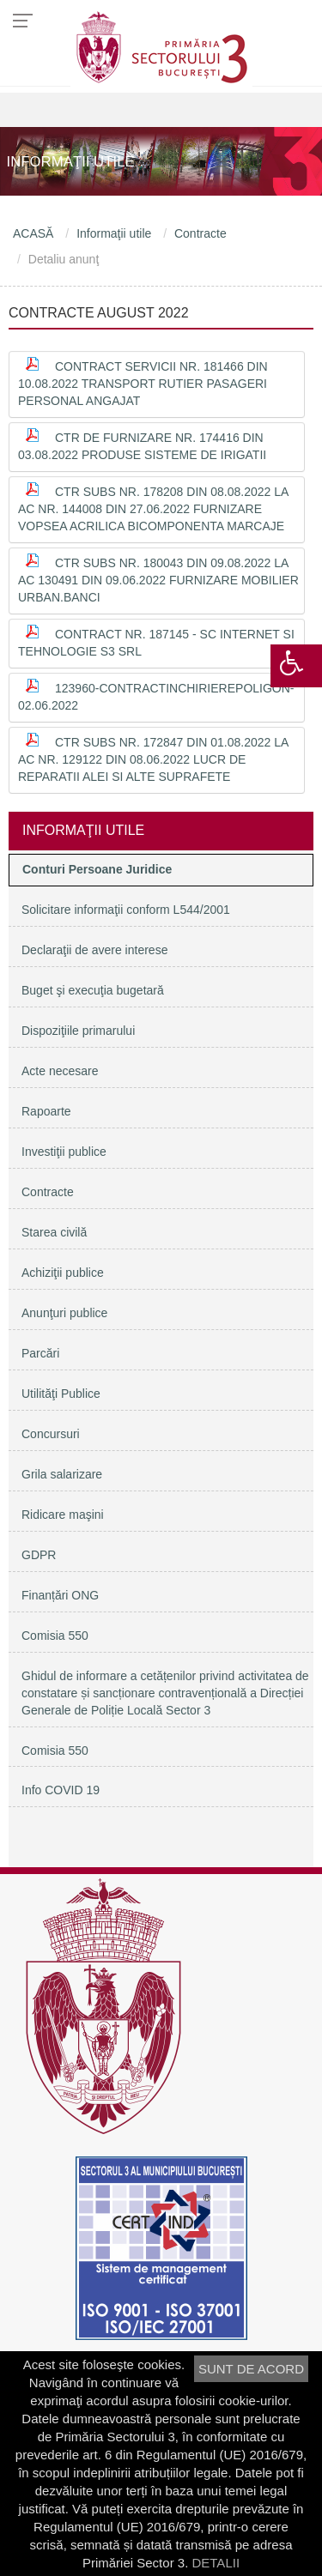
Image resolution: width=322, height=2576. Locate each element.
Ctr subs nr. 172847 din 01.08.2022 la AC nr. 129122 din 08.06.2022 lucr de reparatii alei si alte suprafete (153, 759)
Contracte (200, 233)
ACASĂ (33, 233)
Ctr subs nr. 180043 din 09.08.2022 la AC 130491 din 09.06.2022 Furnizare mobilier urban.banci (158, 580)
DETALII (215, 2562)
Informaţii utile (113, 233)
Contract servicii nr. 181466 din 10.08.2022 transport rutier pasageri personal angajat (143, 384)
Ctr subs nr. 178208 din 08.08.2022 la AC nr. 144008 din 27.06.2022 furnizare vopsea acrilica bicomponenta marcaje (153, 509)
